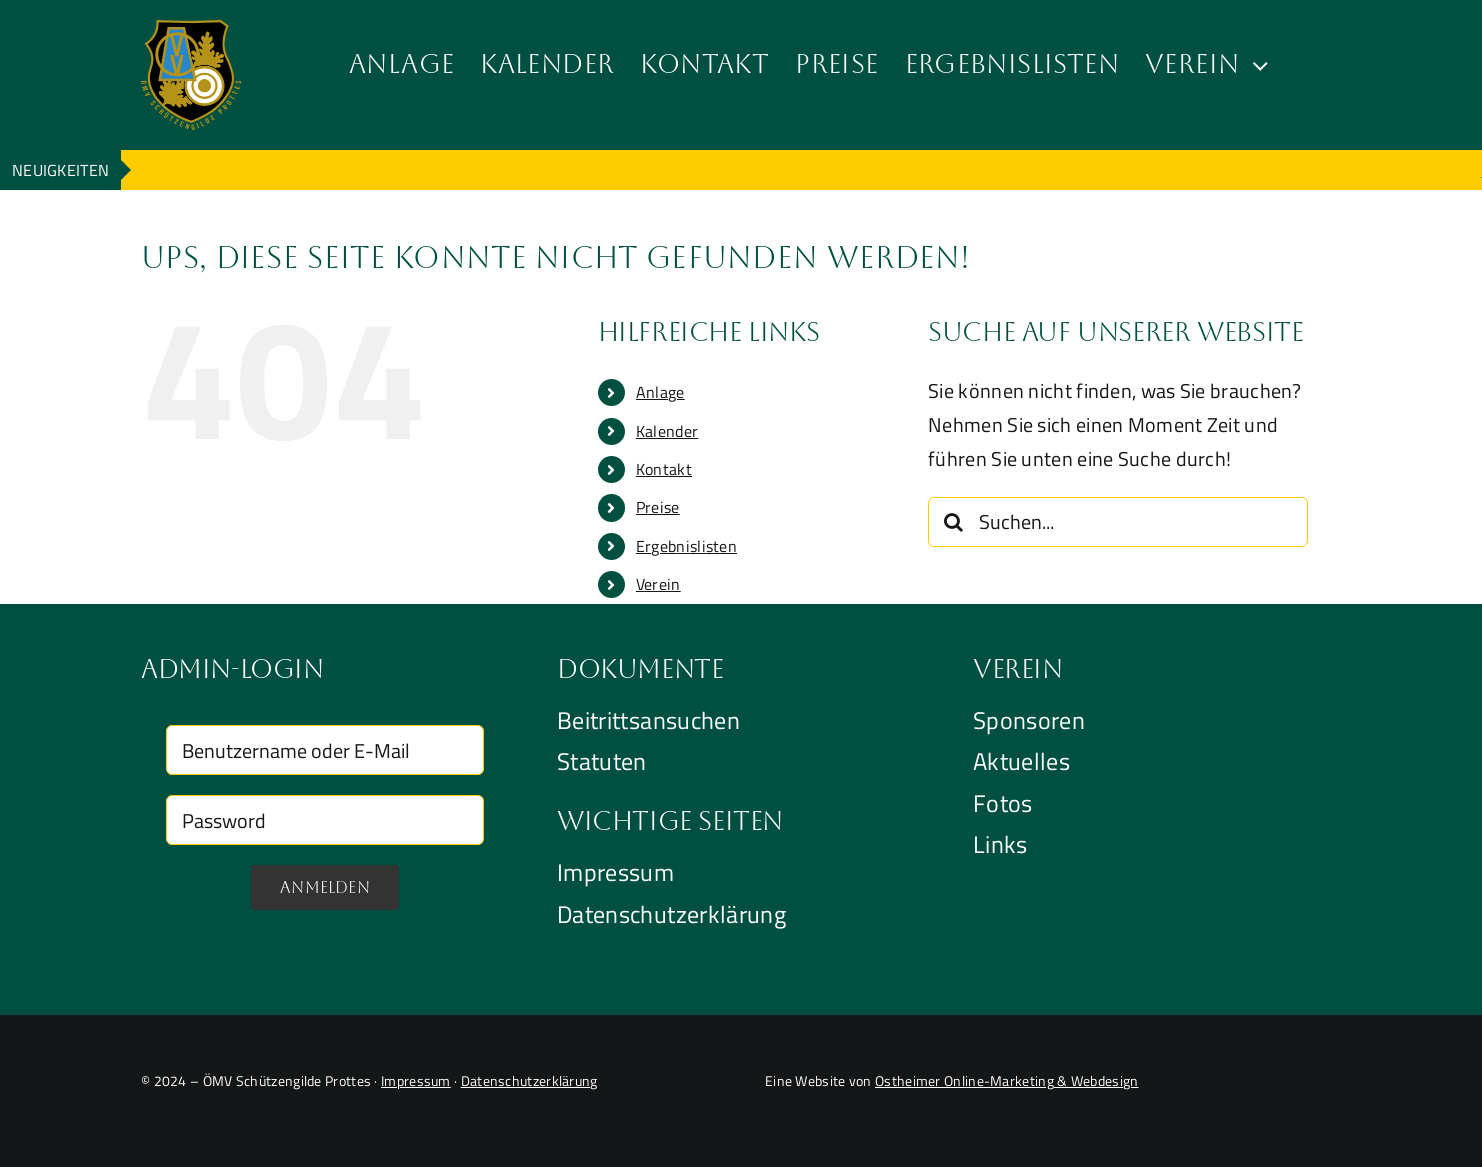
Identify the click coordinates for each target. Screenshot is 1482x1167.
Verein (658, 584)
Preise (658, 507)
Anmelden (325, 887)
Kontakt (664, 469)
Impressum (416, 1080)
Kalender (667, 431)
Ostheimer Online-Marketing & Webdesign (1006, 1080)
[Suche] (953, 522)
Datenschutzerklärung (529, 1080)
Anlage (660, 392)
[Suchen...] (1118, 522)
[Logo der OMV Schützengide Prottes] (191, 29)
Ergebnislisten (686, 546)
